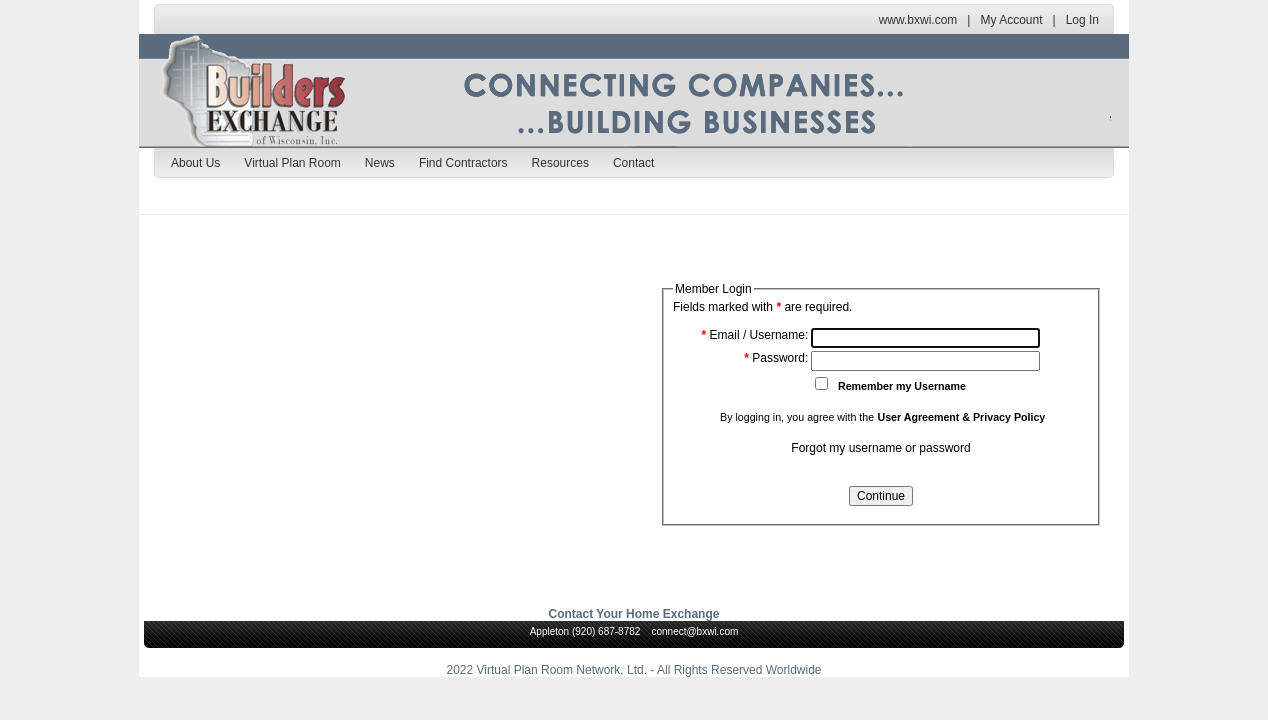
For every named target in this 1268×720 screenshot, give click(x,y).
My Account (1011, 20)
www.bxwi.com (918, 20)
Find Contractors (463, 163)
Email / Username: (755, 335)
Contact (633, 163)
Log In (1082, 20)
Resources (560, 163)
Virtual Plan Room (292, 163)
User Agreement (918, 417)
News (380, 163)
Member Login (713, 289)
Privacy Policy (1009, 417)
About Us (195, 163)
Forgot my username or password (880, 448)
